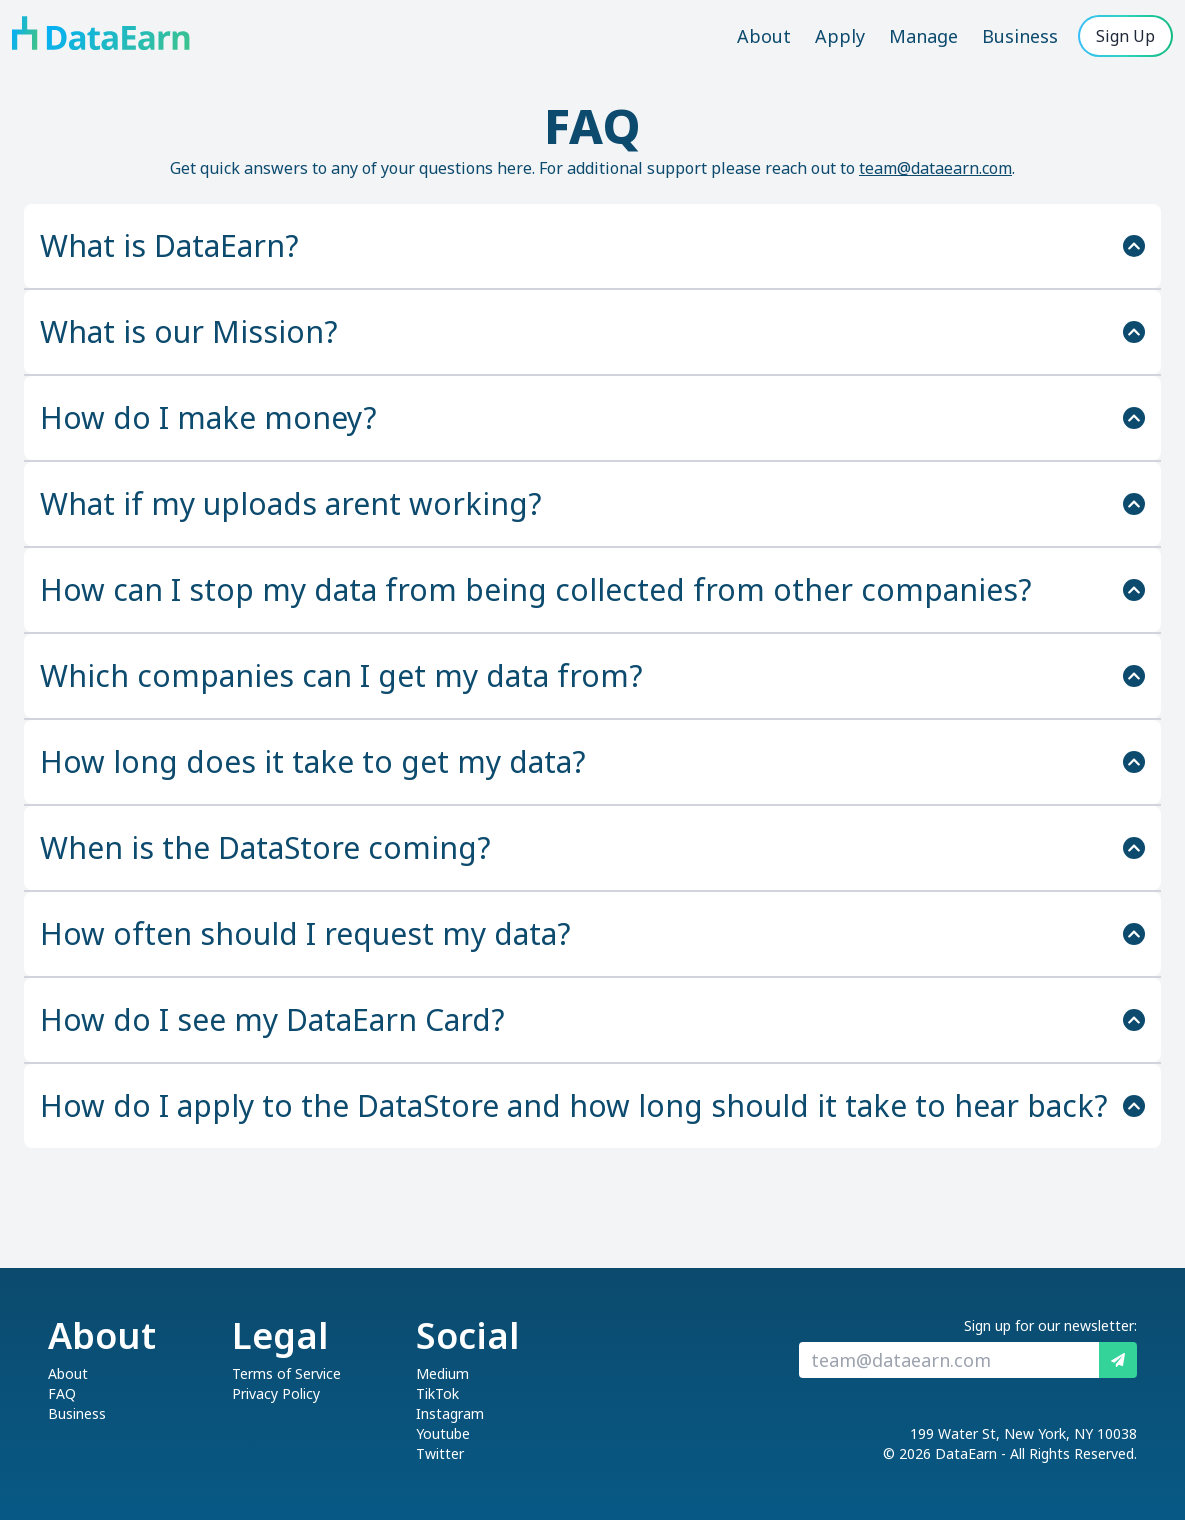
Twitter (440, 1453)
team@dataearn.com (935, 168)
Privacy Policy (276, 1393)
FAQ (62, 1393)
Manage (923, 36)
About (764, 36)
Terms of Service (286, 1373)
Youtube (443, 1433)
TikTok (437, 1393)
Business (1020, 36)
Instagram (450, 1413)
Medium (442, 1373)
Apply (840, 36)
